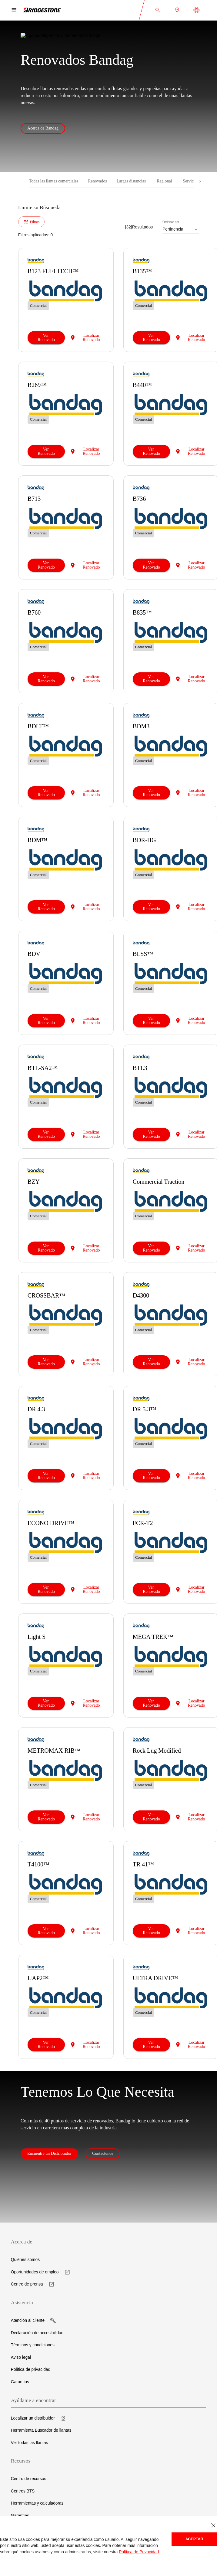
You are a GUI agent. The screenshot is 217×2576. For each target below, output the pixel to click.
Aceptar (194, 2539)
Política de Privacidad (139, 2552)
